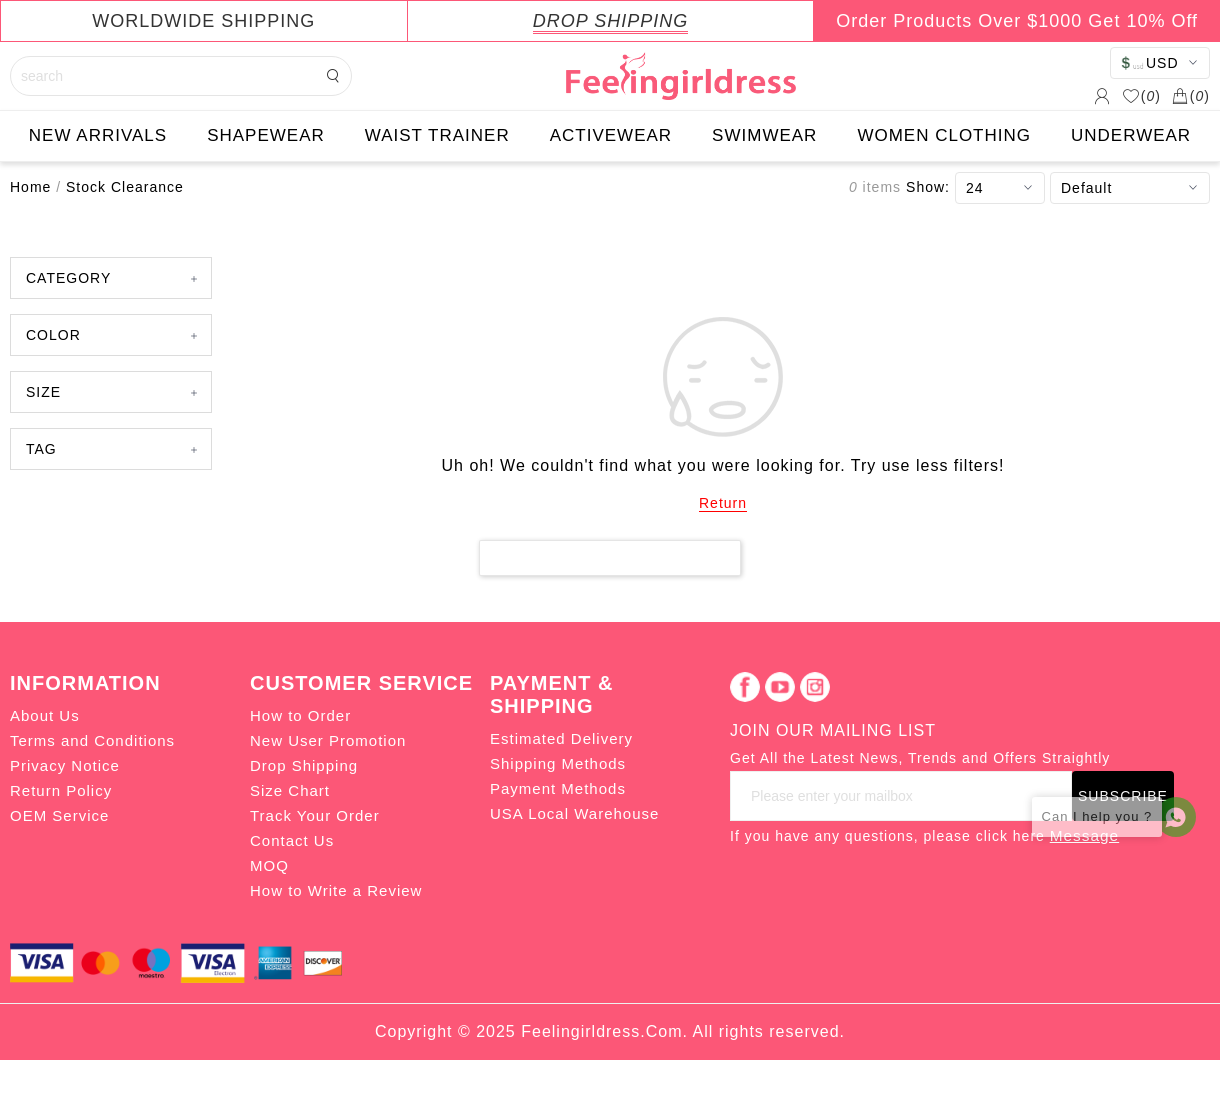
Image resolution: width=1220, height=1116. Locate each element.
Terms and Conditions (92, 740)
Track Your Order (315, 815)
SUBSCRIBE (1123, 796)
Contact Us (292, 840)
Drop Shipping (304, 765)
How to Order (300, 715)
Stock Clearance (125, 187)
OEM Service (59, 815)
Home (30, 187)
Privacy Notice (65, 765)
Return (723, 503)
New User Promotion (328, 740)
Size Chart (290, 790)
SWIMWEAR (764, 135)
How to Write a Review (336, 890)
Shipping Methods (558, 763)
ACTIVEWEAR (611, 135)
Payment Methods (558, 788)
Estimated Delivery (561, 738)
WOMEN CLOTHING (944, 135)
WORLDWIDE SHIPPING (203, 21)
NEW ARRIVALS (98, 135)
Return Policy (61, 790)
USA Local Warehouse (574, 813)
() (1141, 96)
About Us (45, 715)
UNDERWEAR (1131, 135)
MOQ (269, 865)
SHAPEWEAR (266, 135)
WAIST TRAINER (437, 135)
